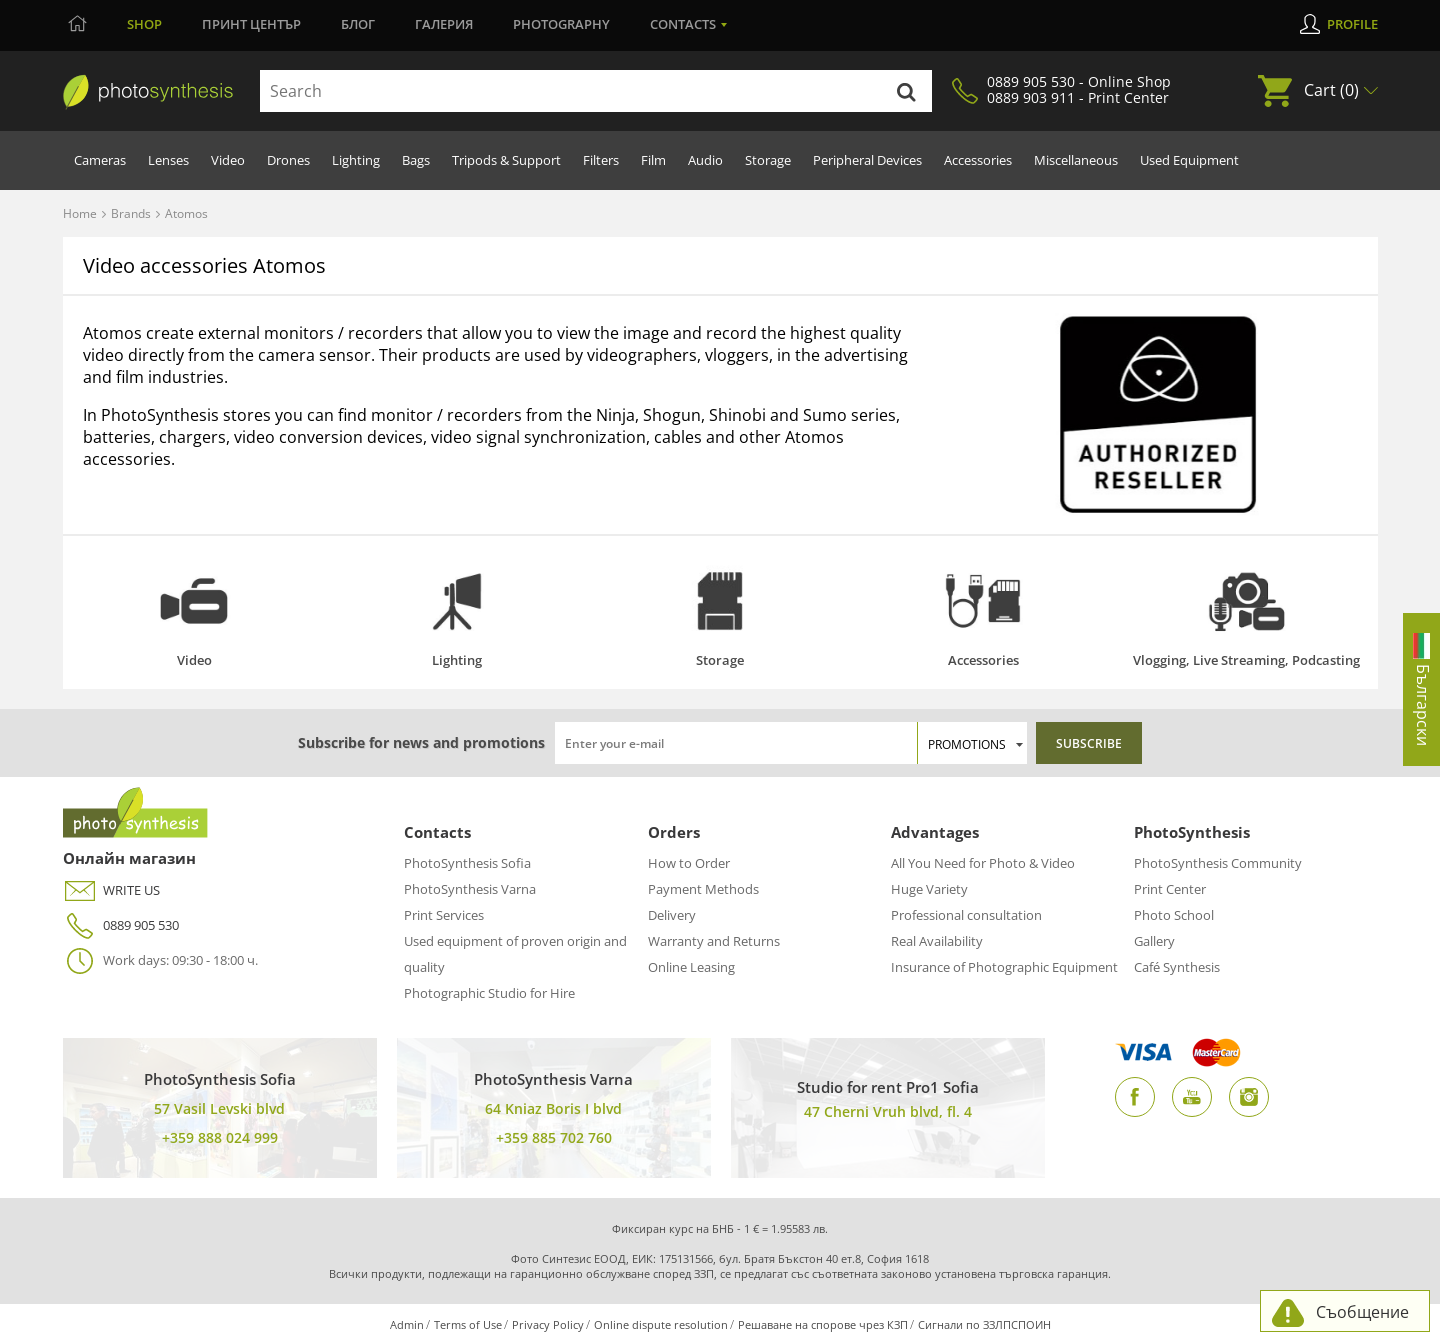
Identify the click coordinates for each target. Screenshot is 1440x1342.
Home (80, 213)
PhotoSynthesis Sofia (467, 863)
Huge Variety (929, 889)
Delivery (672, 915)
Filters (601, 160)
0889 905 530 (121, 925)
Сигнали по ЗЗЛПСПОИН (984, 1324)
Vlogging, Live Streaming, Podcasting (1246, 660)
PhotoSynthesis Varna (470, 889)
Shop (144, 24)
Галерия (444, 24)
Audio (705, 160)
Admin (407, 1324)
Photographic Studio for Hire (489, 993)
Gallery (1154, 941)
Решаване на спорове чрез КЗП (823, 1324)
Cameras (100, 160)
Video (228, 160)
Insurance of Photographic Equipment (1004, 967)
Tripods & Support (506, 160)
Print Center (1170, 889)
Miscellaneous (1076, 160)
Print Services (444, 915)
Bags (416, 160)
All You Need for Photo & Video (983, 863)
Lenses (168, 160)
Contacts (683, 24)
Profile (1352, 24)
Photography (561, 24)
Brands (131, 213)
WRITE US (111, 890)
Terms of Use (468, 1324)
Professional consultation (966, 915)
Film (653, 160)
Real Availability (937, 941)
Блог (358, 24)
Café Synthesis (1177, 967)
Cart (1331, 90)
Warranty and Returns (714, 941)
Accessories (978, 160)
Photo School (1174, 915)
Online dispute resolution (661, 1324)
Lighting (356, 160)
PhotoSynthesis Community (1218, 863)
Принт (251, 24)
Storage (768, 160)
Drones (288, 160)
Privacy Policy (548, 1324)
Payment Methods (703, 889)
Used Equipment (1189, 160)
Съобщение (1362, 1312)
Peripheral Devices (867, 160)
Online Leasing (691, 967)
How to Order (689, 863)
